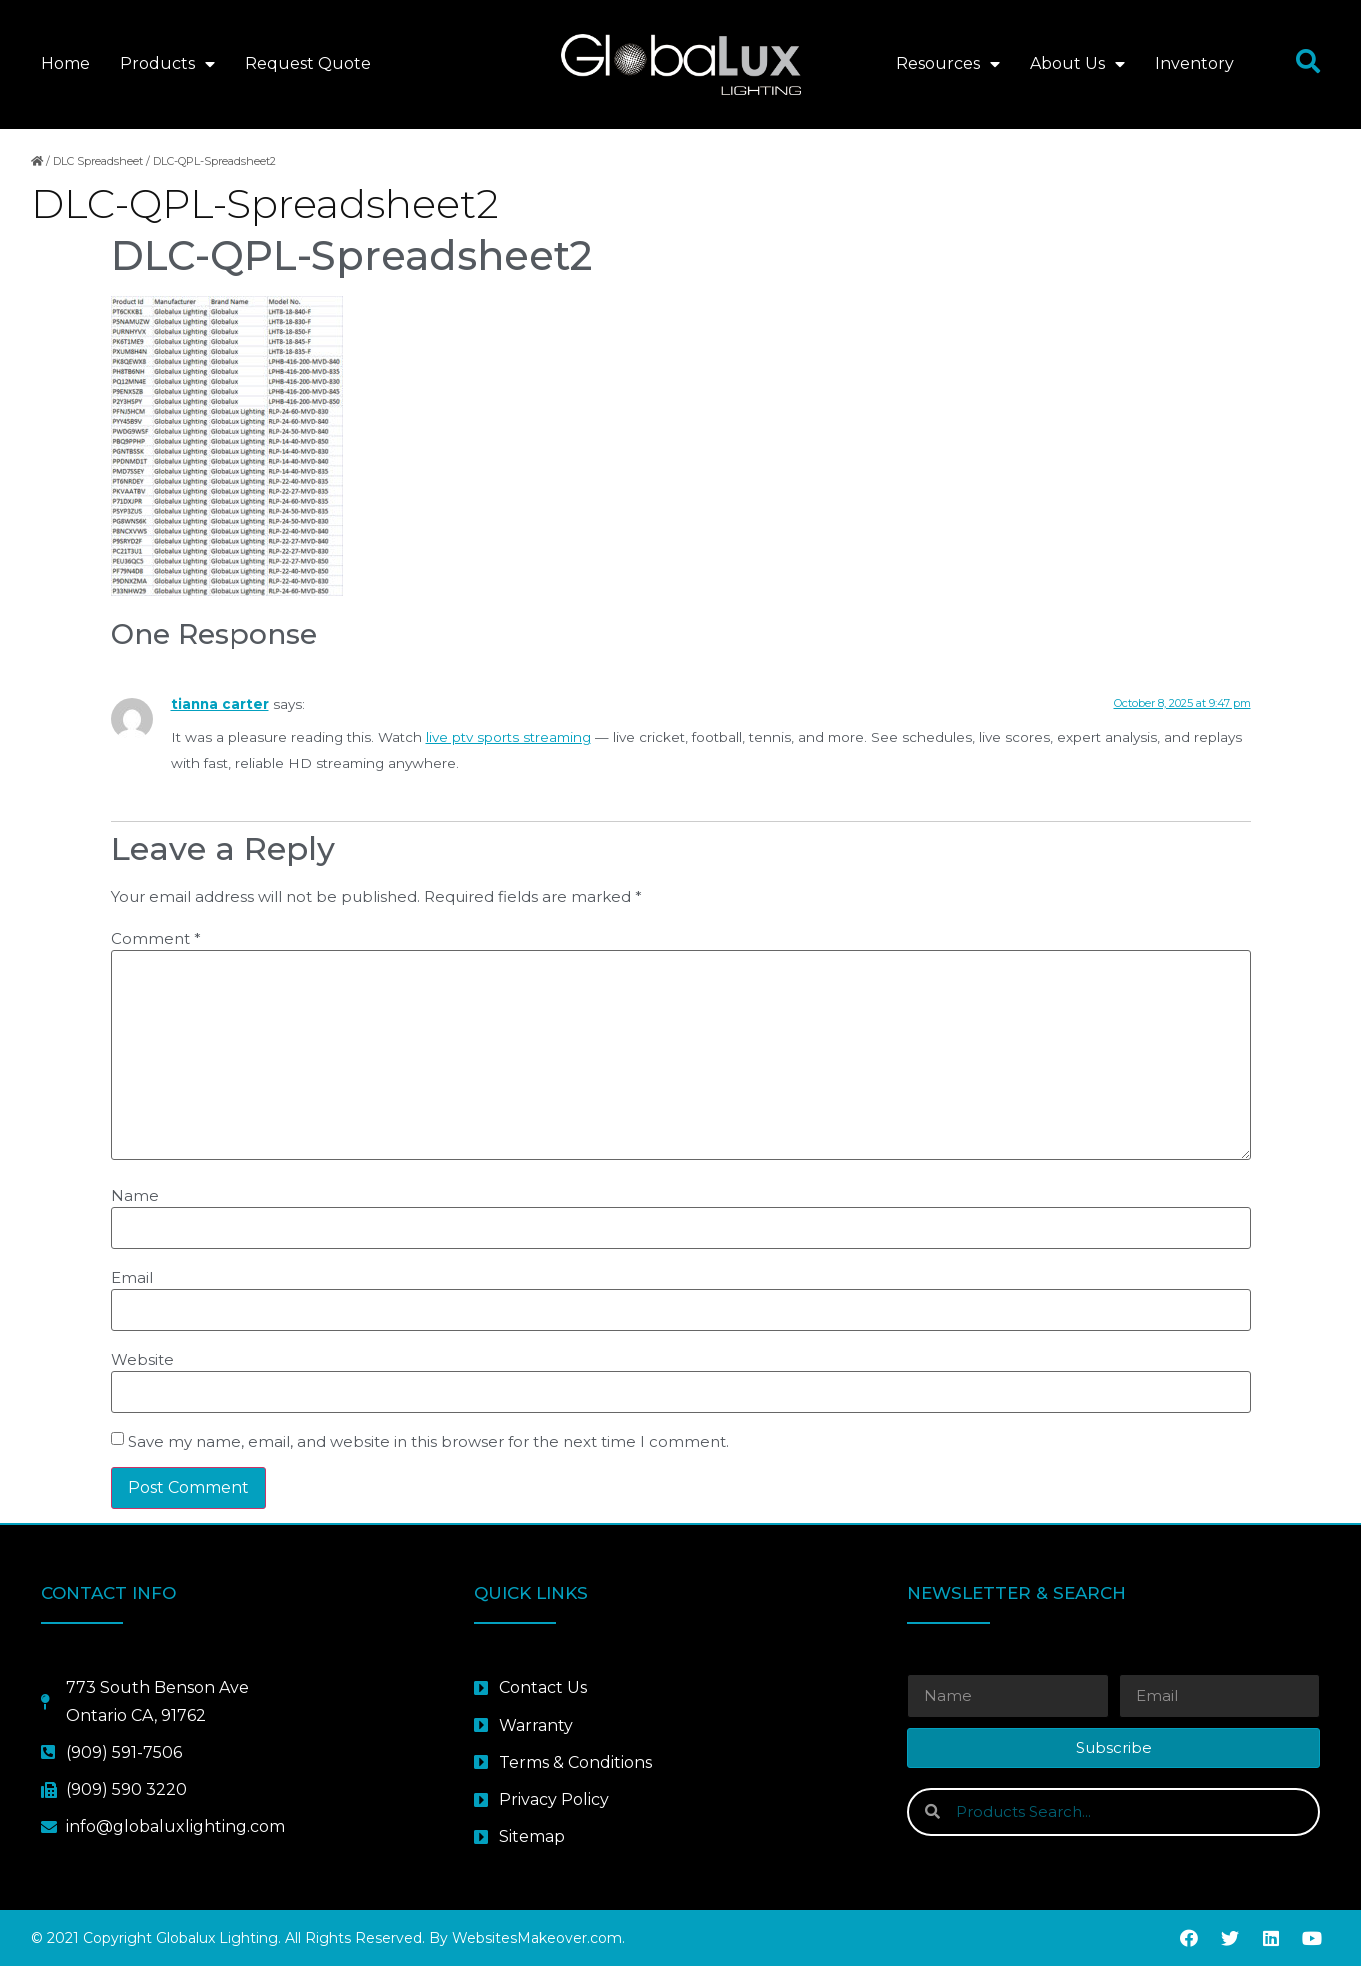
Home (65, 63)
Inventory (1194, 63)
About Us (1077, 64)
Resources (948, 64)
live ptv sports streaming (508, 737)
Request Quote (308, 63)
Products (167, 64)
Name (135, 1195)
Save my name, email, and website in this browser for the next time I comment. (428, 1441)
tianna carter (220, 704)
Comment (156, 938)
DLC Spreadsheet (98, 161)
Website (142, 1359)
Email (132, 1277)
